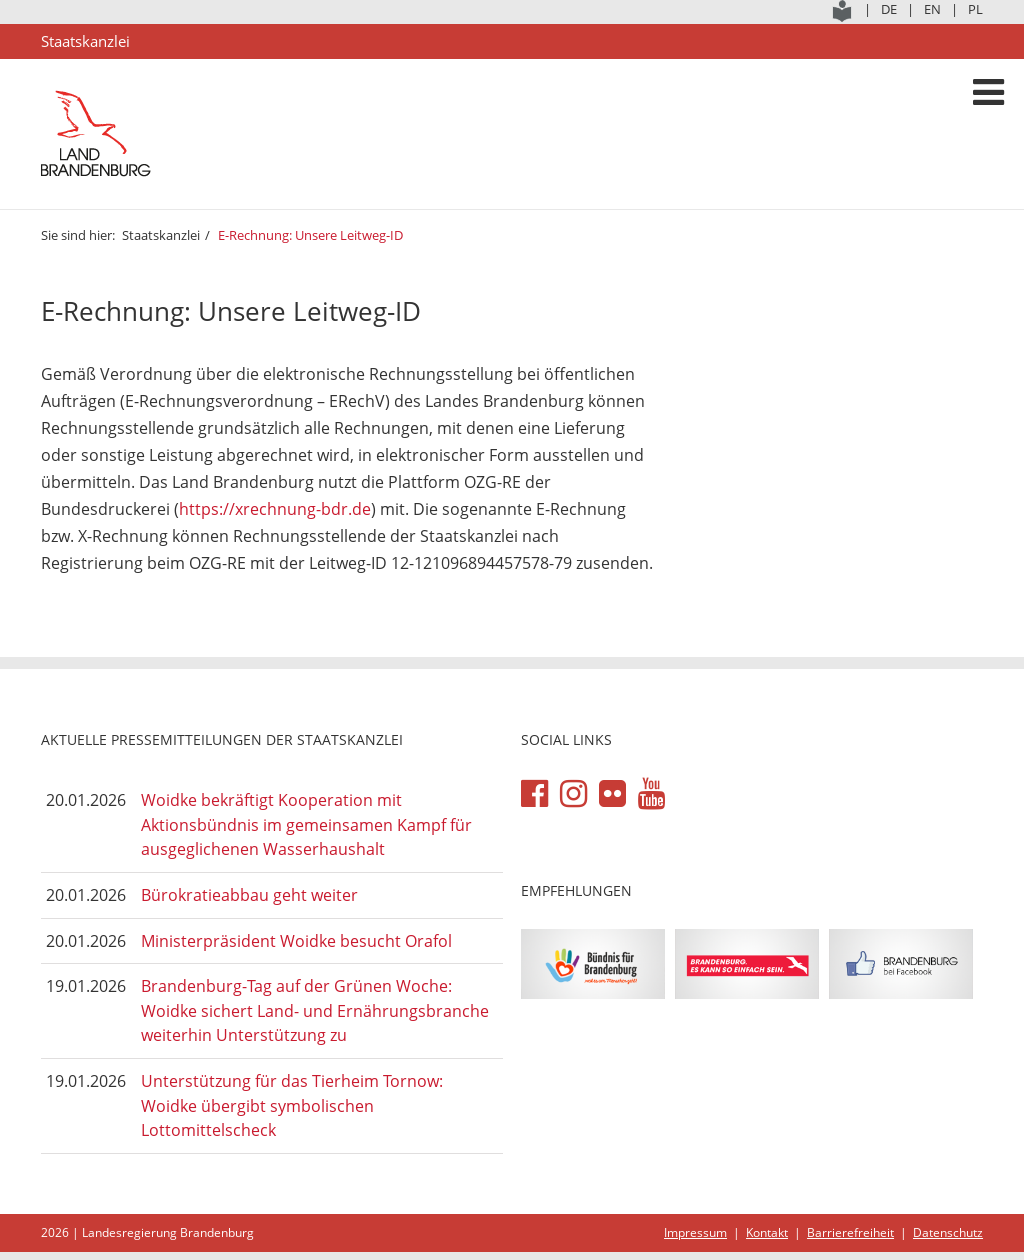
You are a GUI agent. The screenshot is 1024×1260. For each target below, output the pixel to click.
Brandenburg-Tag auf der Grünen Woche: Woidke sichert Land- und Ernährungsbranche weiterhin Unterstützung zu (315, 1010)
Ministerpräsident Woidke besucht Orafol (296, 941)
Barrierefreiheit (850, 1232)
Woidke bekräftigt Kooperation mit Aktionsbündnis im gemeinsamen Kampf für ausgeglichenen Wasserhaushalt (306, 824)
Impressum (695, 1232)
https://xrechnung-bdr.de (275, 509)
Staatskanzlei (161, 235)
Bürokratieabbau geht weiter (249, 895)
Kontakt (767, 1232)
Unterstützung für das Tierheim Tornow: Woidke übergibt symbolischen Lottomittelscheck (292, 1105)
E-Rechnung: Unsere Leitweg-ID (310, 235)
